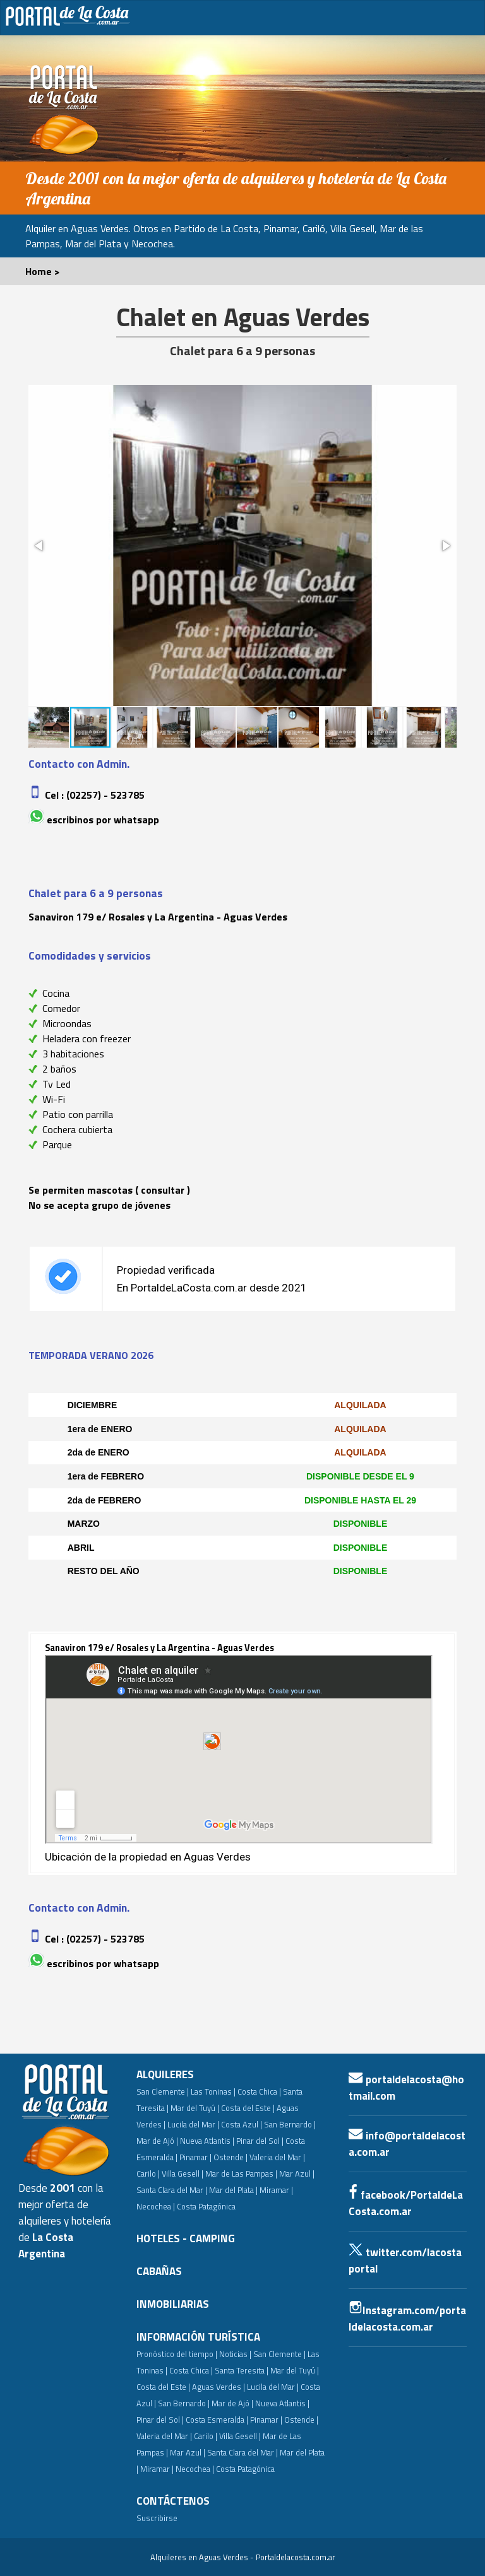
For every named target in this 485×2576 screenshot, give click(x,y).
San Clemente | (162, 2091)
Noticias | (235, 2354)
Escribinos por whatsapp (103, 819)
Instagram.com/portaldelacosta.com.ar (407, 2318)
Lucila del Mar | (193, 2124)
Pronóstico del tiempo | (176, 2354)
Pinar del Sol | (260, 2140)
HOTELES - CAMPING (185, 2238)
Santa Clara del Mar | (171, 2190)
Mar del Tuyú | (195, 2108)
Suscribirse (156, 2518)
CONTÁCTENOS (173, 2501)
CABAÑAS (159, 2271)
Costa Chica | (259, 2091)
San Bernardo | (290, 2124)
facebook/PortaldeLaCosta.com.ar (406, 2203)
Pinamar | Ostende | (213, 2157)
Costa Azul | (241, 2124)
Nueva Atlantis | (207, 2140)
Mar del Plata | (233, 2190)
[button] (40, 546)
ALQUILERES (165, 2074)
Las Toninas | (213, 2091)
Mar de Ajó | (157, 2140)
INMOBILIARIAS (172, 2304)
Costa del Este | (248, 2108)
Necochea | (195, 2468)
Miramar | (157, 2468)
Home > (42, 271)
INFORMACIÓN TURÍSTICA (198, 2337)
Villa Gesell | (182, 2173)
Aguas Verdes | (218, 2386)
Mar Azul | (296, 2173)
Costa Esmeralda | (217, 2419)
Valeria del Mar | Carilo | (176, 2436)
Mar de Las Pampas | (241, 2173)
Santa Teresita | (241, 2370)
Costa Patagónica (206, 2206)
